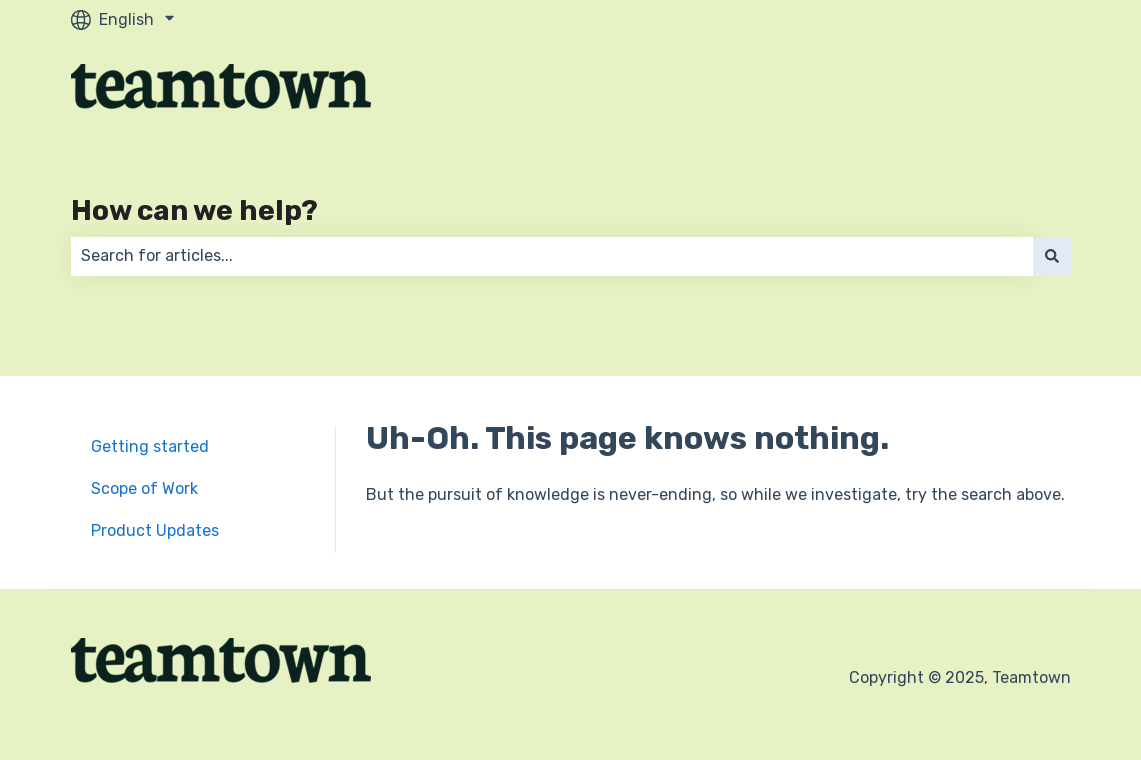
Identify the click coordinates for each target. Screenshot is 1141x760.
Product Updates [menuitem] (155, 530)
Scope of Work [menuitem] (144, 488)
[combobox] (552, 256)
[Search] (1052, 256)
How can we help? (194, 210)
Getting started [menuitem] (150, 446)
